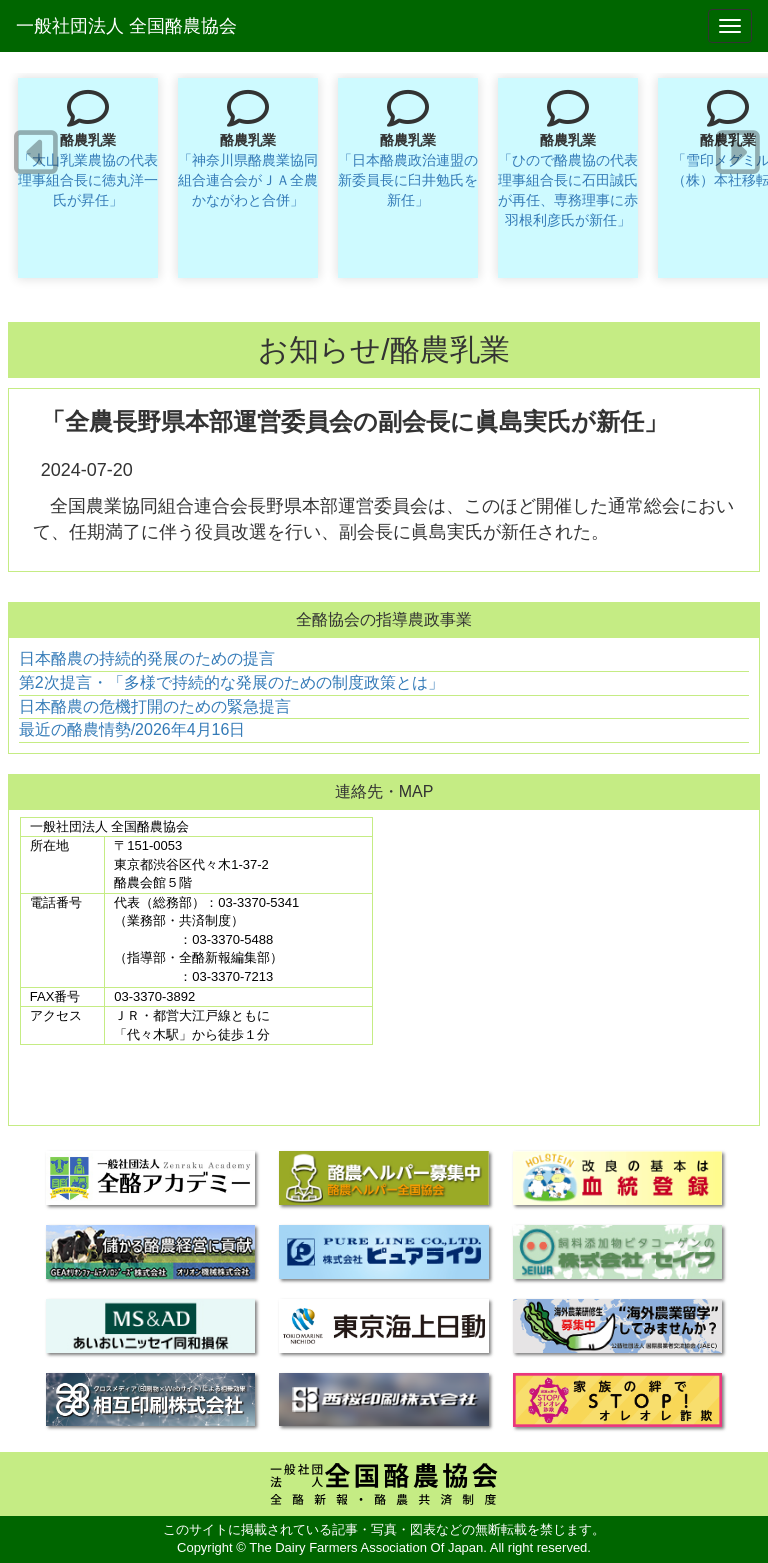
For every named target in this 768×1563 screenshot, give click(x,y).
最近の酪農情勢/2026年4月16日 (132, 729)
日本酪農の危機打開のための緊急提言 (155, 706)
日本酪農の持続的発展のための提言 (147, 658)
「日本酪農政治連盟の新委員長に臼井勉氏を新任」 (408, 180)
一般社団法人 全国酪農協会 (126, 26)
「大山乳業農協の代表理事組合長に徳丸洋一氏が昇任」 (88, 180)
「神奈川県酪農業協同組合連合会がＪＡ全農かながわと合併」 (248, 180)
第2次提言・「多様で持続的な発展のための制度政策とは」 (231, 682)
